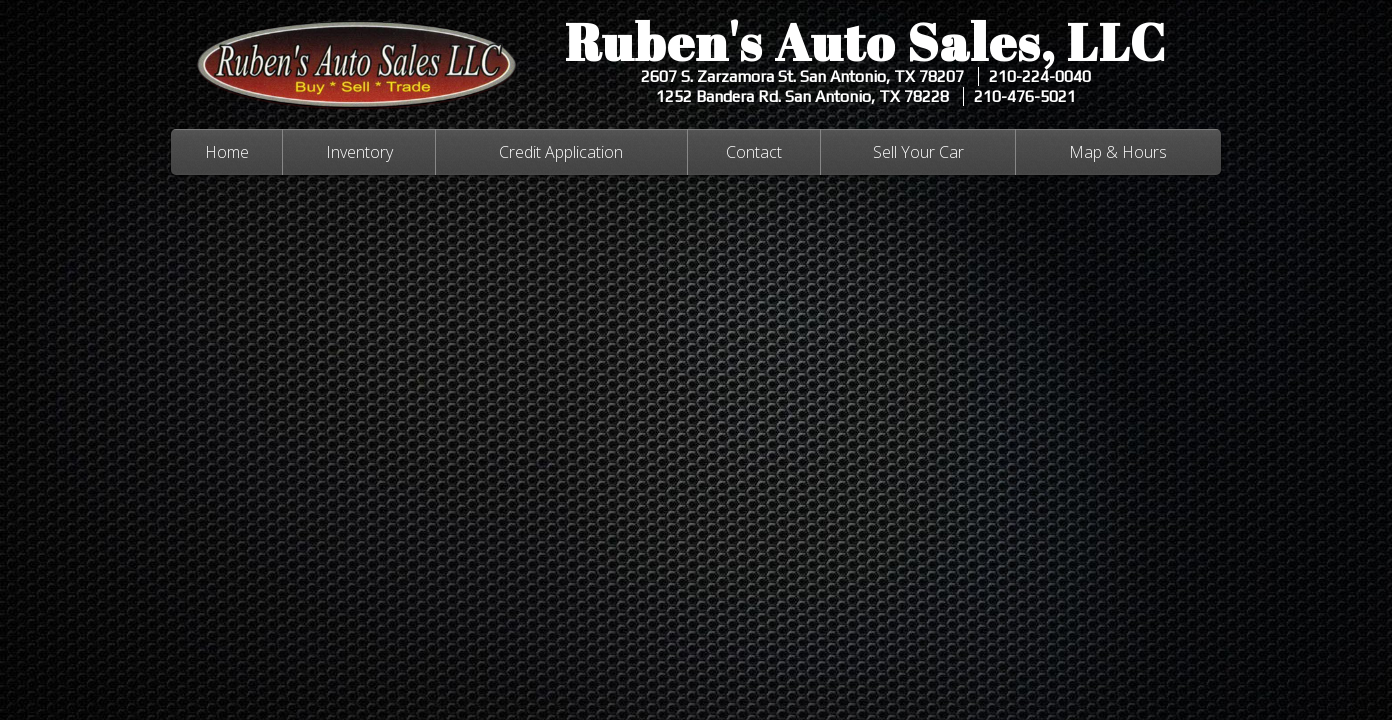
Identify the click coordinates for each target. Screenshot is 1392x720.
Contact (754, 152)
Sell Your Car (918, 152)
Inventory (359, 152)
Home (227, 152)
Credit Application (561, 152)
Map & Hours (1118, 152)
